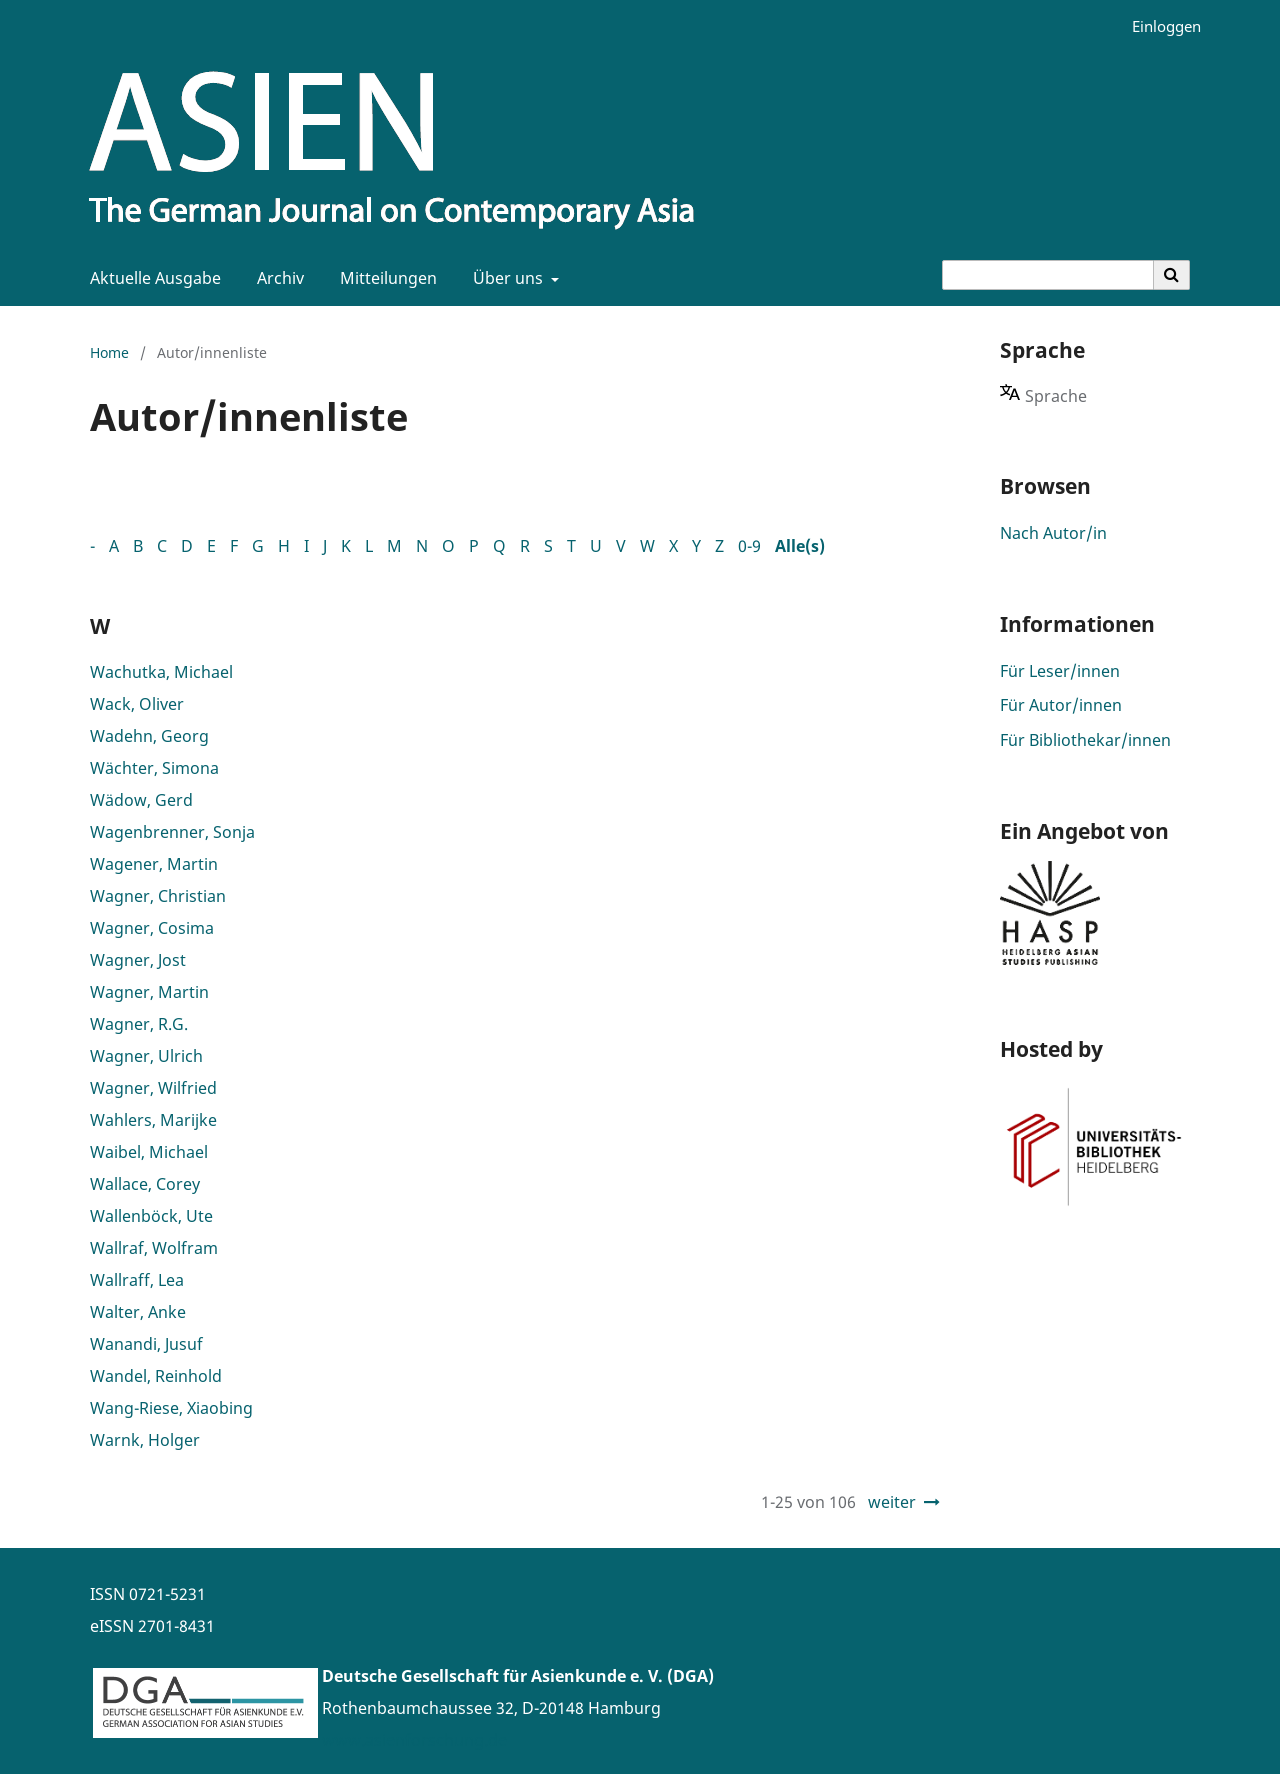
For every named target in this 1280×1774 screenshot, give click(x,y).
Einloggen (1159, 26)
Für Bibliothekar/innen (1085, 740)
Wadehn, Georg (149, 736)
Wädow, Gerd (141, 800)
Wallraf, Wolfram (154, 1248)
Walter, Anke (138, 1312)
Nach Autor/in (1053, 533)
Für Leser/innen (1060, 671)
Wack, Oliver (137, 704)
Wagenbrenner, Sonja (172, 832)
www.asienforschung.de (414, 1740)
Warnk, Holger (145, 1440)
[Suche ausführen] (1172, 275)
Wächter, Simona (154, 768)
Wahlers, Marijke (153, 1120)
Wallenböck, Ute (151, 1216)
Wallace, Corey (145, 1184)
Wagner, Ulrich (146, 1056)
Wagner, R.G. (139, 1024)
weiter (892, 1502)
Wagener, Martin (154, 864)
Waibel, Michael (149, 1152)
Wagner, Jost (138, 960)
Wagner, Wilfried (153, 1088)
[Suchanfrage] (1048, 275)
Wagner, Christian (158, 896)
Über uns (506, 278)
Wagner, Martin (149, 992)
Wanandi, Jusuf (146, 1344)
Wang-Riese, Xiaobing (171, 1408)
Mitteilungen (384, 278)
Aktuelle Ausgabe (151, 278)
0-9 (749, 546)
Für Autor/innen (1061, 705)
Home (109, 352)
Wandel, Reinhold (156, 1376)
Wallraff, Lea (137, 1280)
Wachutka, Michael (161, 672)
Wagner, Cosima (152, 928)
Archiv (276, 278)
